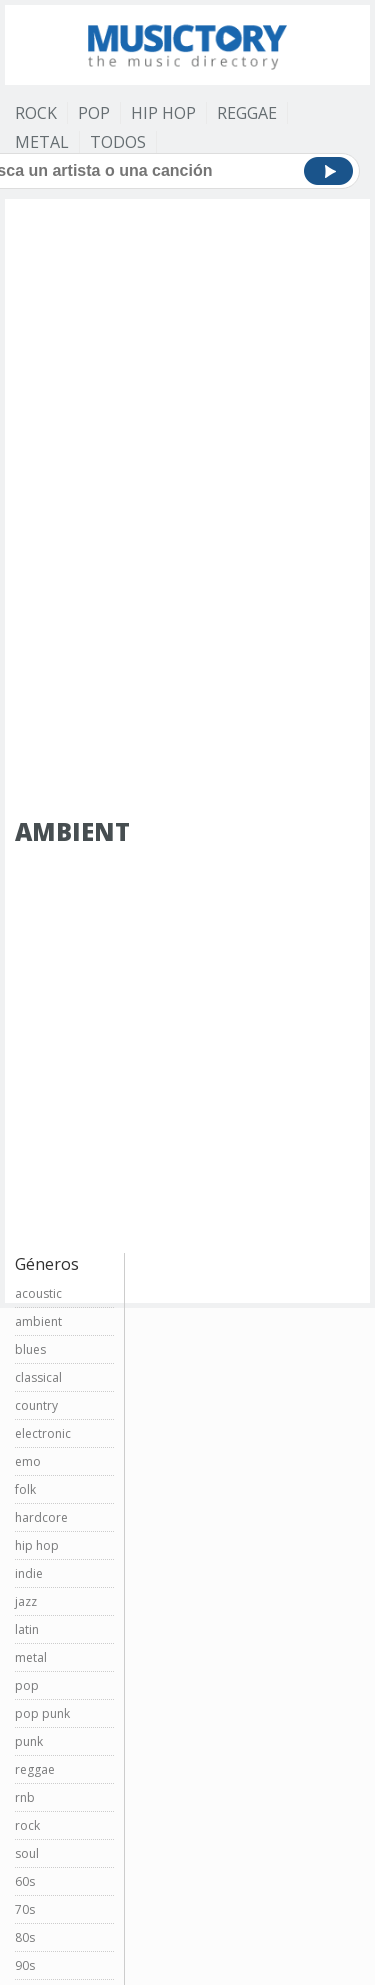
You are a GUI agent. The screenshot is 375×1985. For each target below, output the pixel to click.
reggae (35, 1769)
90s (25, 1965)
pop (27, 1685)
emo (28, 1461)
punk (29, 1741)
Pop (94, 113)
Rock (36, 113)
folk (25, 1489)
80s (25, 1937)
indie (29, 1573)
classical (38, 1377)
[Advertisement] (187, 317)
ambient (38, 1321)
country (36, 1405)
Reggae (247, 113)
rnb (25, 1797)
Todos (118, 142)
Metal (42, 142)
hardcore (41, 1517)
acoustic (38, 1293)
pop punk (42, 1713)
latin (27, 1629)
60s (25, 1881)
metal (31, 1657)
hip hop (37, 1545)
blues (30, 1349)
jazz (26, 1601)
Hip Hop (163, 113)
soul (27, 1853)
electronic (43, 1433)
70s (25, 1909)
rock (27, 1825)
